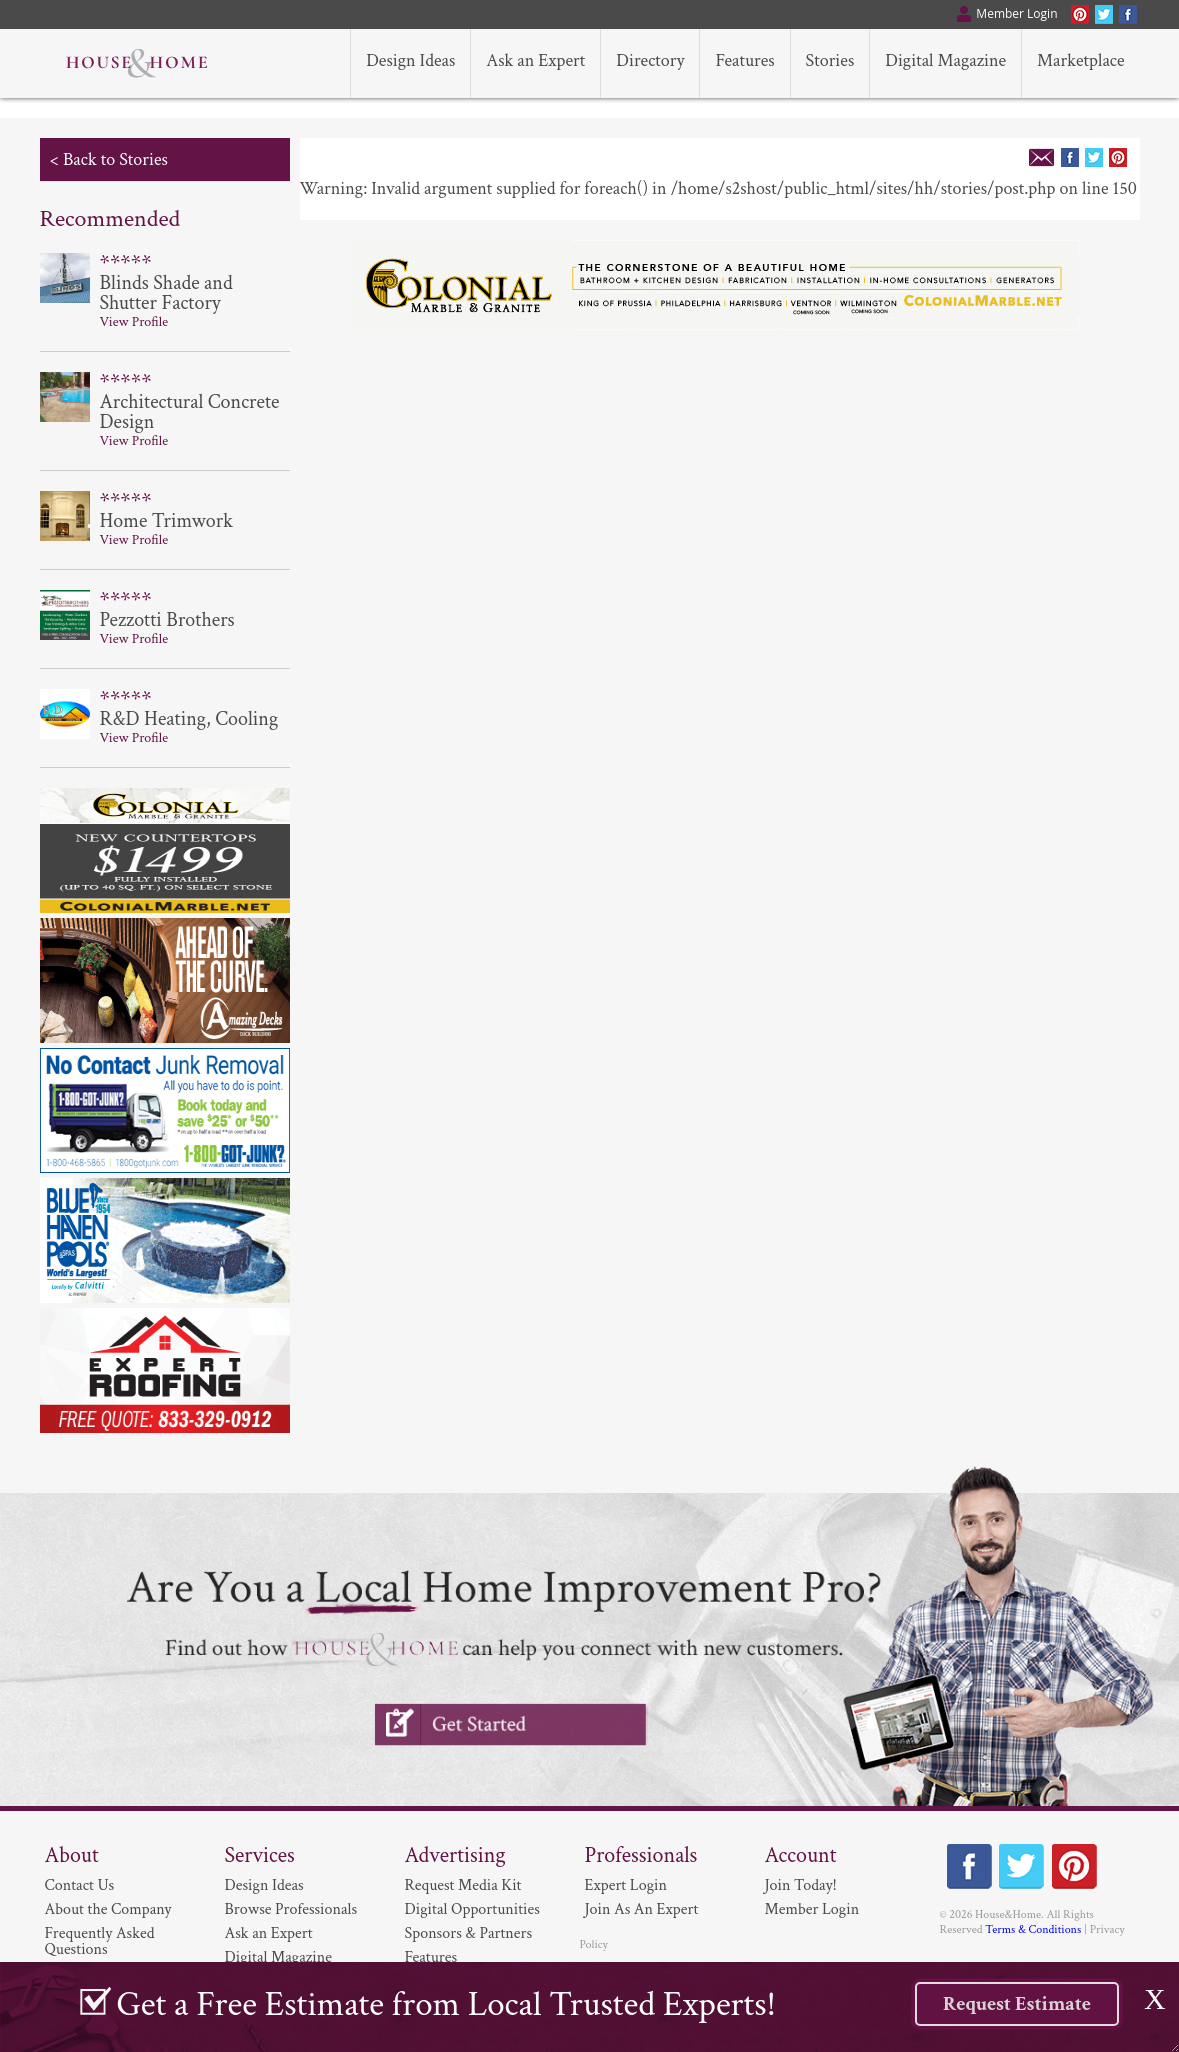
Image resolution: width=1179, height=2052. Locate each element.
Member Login (812, 1909)
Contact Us (80, 1885)
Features (431, 1957)
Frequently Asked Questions (100, 1941)
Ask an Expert (269, 1933)
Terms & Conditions (1033, 1929)
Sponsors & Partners (469, 1933)
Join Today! (801, 1885)
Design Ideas (264, 1885)
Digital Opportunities (472, 1909)
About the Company (108, 1909)
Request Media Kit (463, 1885)
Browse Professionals (291, 1909)
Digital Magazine (278, 1957)
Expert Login (626, 1885)
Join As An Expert (642, 1909)
